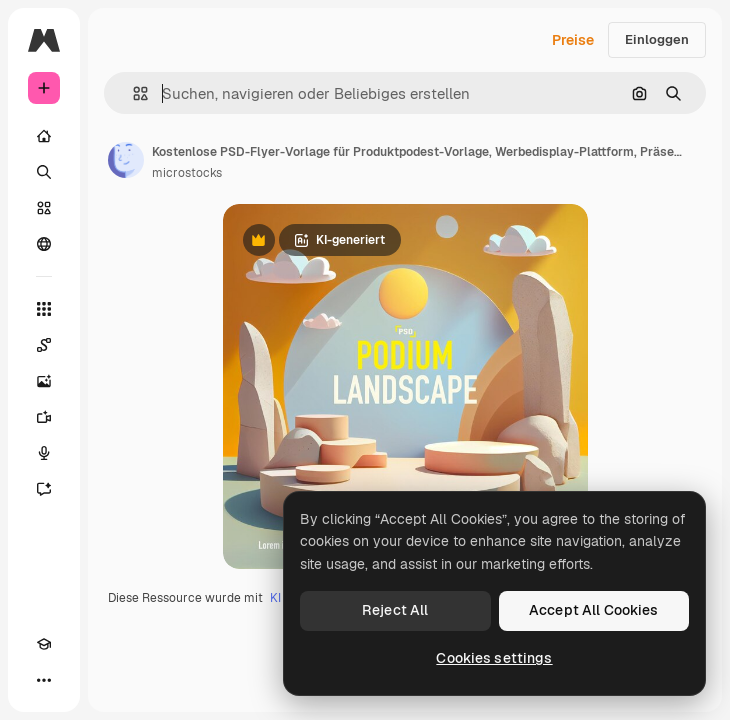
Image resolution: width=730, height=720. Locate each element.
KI (275, 598)
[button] (132, 93)
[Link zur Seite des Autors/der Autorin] (126, 160)
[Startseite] (44, 136)
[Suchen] (44, 172)
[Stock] (44, 208)
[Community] (44, 244)
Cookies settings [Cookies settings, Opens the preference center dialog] (494, 658)
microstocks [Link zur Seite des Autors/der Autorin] (187, 173)
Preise (573, 40)
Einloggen (657, 39)
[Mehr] (44, 680)
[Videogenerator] (44, 417)
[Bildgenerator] (44, 381)
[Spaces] (44, 345)
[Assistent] (44, 489)
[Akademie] (44, 644)
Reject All (395, 610)
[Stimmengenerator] (44, 453)
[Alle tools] (44, 309)
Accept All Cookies (594, 610)
